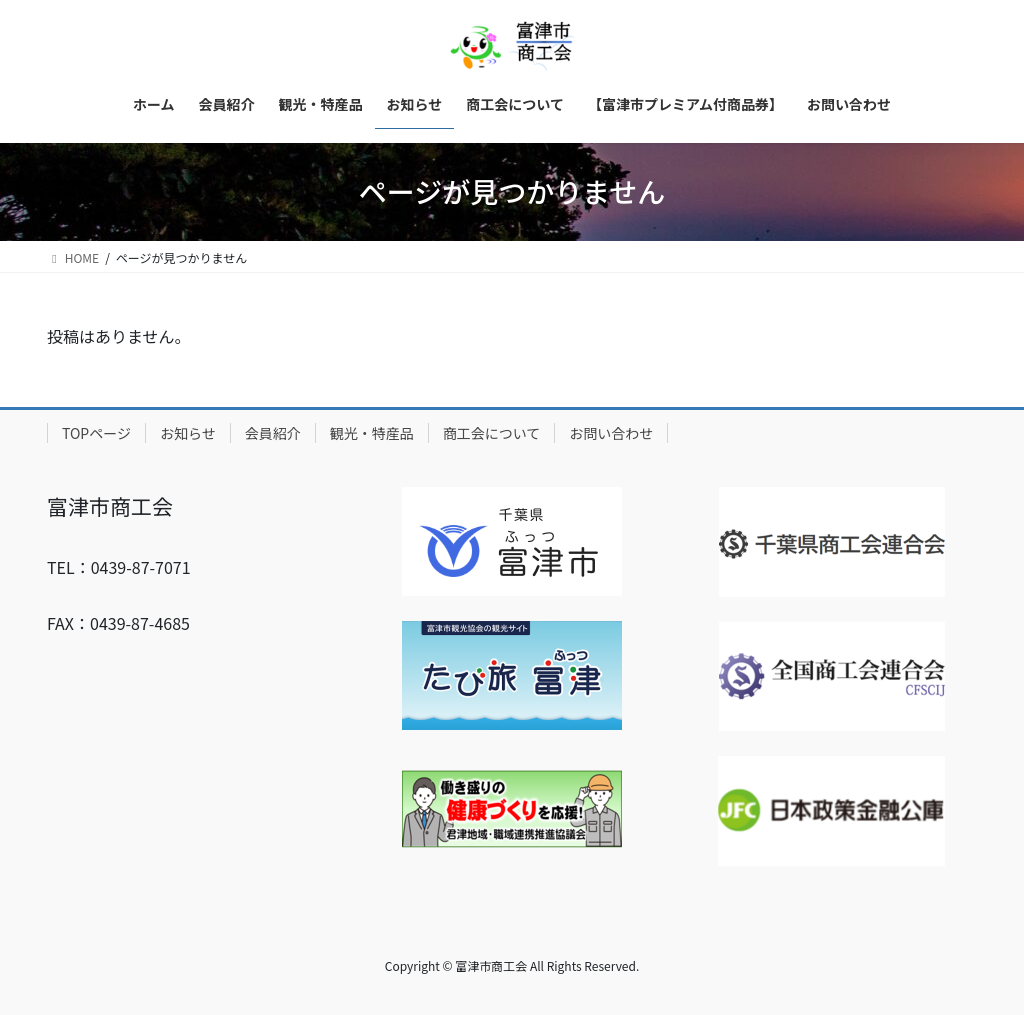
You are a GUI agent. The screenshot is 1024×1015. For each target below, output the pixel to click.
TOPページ (96, 433)
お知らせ (188, 433)
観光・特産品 (372, 433)
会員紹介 (273, 433)
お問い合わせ (611, 433)
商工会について (492, 433)
